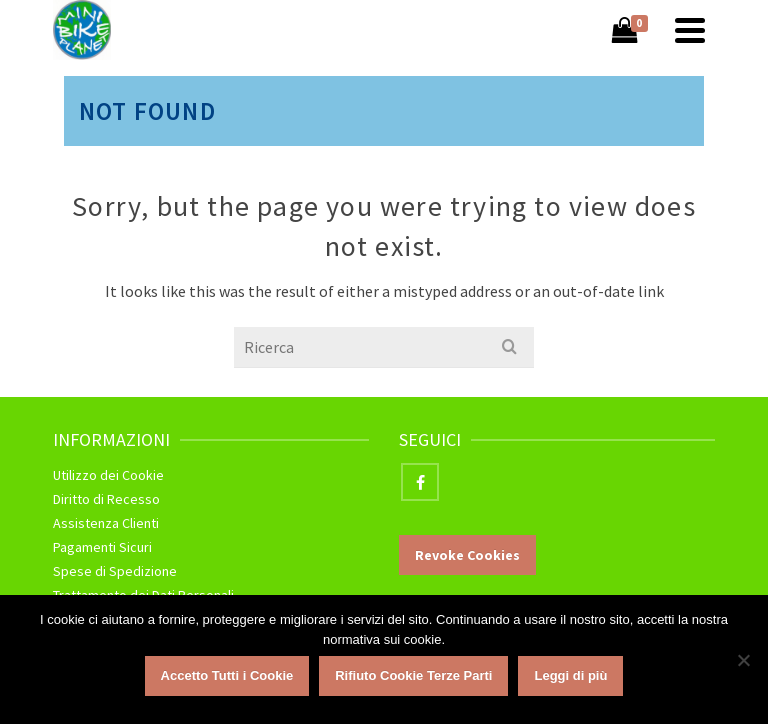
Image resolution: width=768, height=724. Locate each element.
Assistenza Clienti (106, 523)
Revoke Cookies (467, 555)
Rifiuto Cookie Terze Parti (413, 675)
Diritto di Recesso (106, 499)
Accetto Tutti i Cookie (227, 675)
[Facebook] (420, 482)
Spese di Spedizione (115, 571)
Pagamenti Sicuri (102, 547)
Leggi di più (570, 675)
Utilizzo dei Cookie (108, 475)
